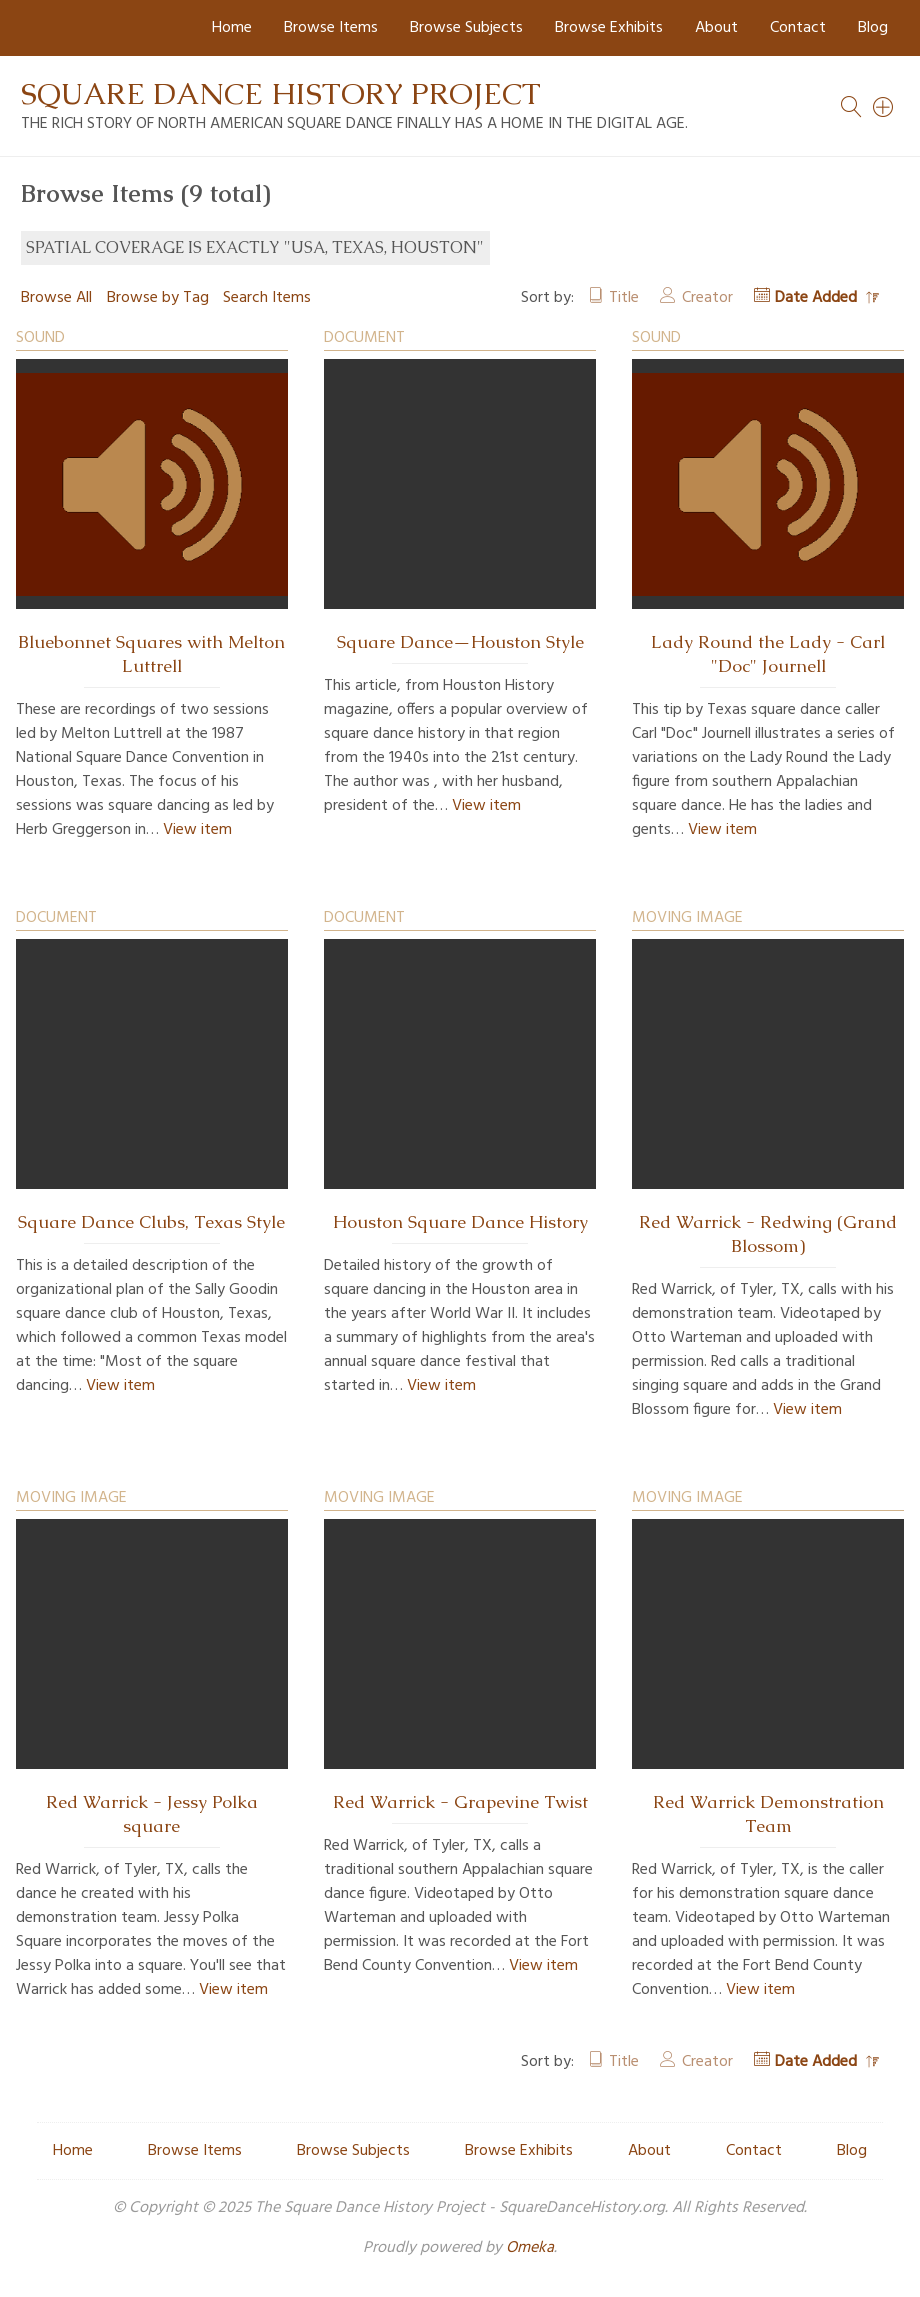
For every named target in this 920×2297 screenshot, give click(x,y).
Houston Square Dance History (460, 1222)
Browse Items (331, 28)
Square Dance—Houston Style (460, 642)
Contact (798, 28)
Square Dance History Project (281, 93)
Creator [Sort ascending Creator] (707, 298)
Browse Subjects (466, 28)
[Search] (884, 107)
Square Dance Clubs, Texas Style (151, 1222)
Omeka (530, 2248)
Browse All (56, 298)
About (716, 28)
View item (197, 830)
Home (232, 28)
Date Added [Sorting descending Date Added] (818, 298)
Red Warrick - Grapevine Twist (460, 1802)
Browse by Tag (158, 298)
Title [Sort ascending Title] (624, 298)
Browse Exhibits (609, 28)
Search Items (267, 298)
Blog (873, 28)
